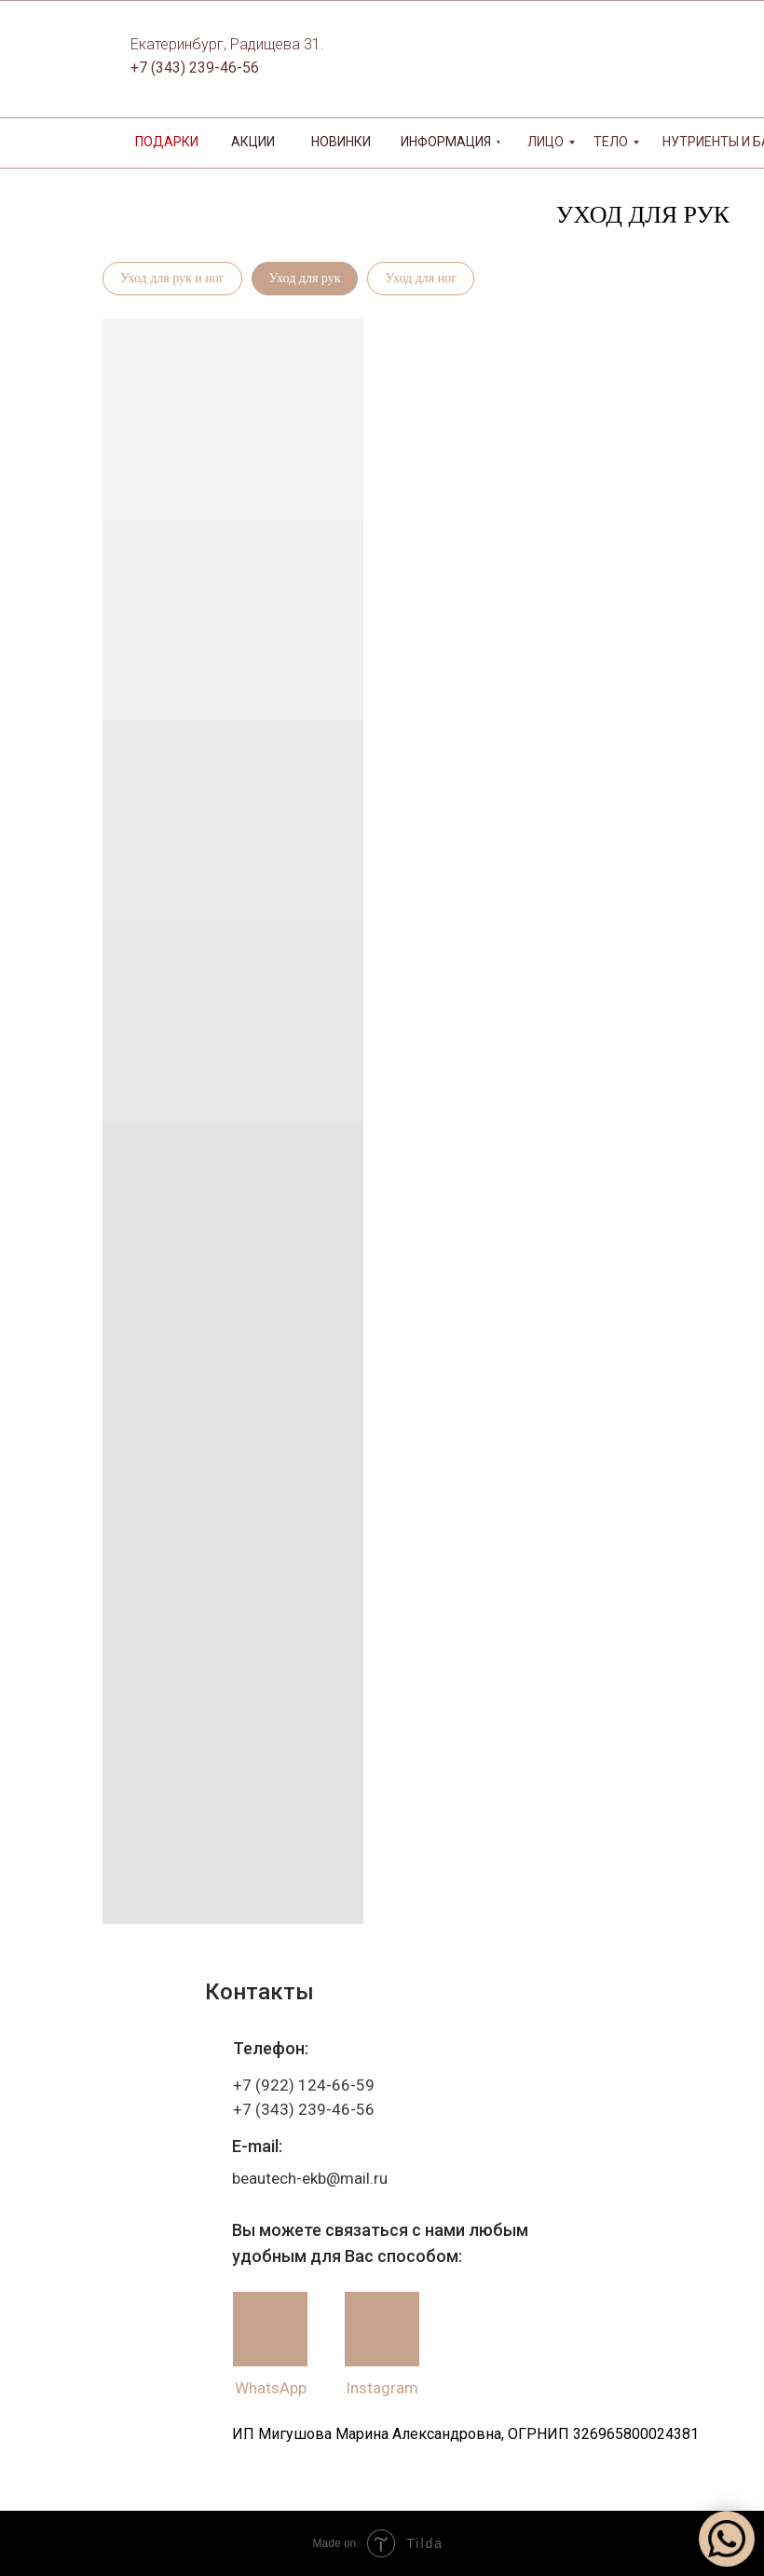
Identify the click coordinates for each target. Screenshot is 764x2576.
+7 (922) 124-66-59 (304, 2085)
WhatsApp (271, 2387)
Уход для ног (420, 278)
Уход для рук (305, 278)
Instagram (382, 2387)
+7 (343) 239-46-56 (194, 67)
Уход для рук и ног (172, 278)
